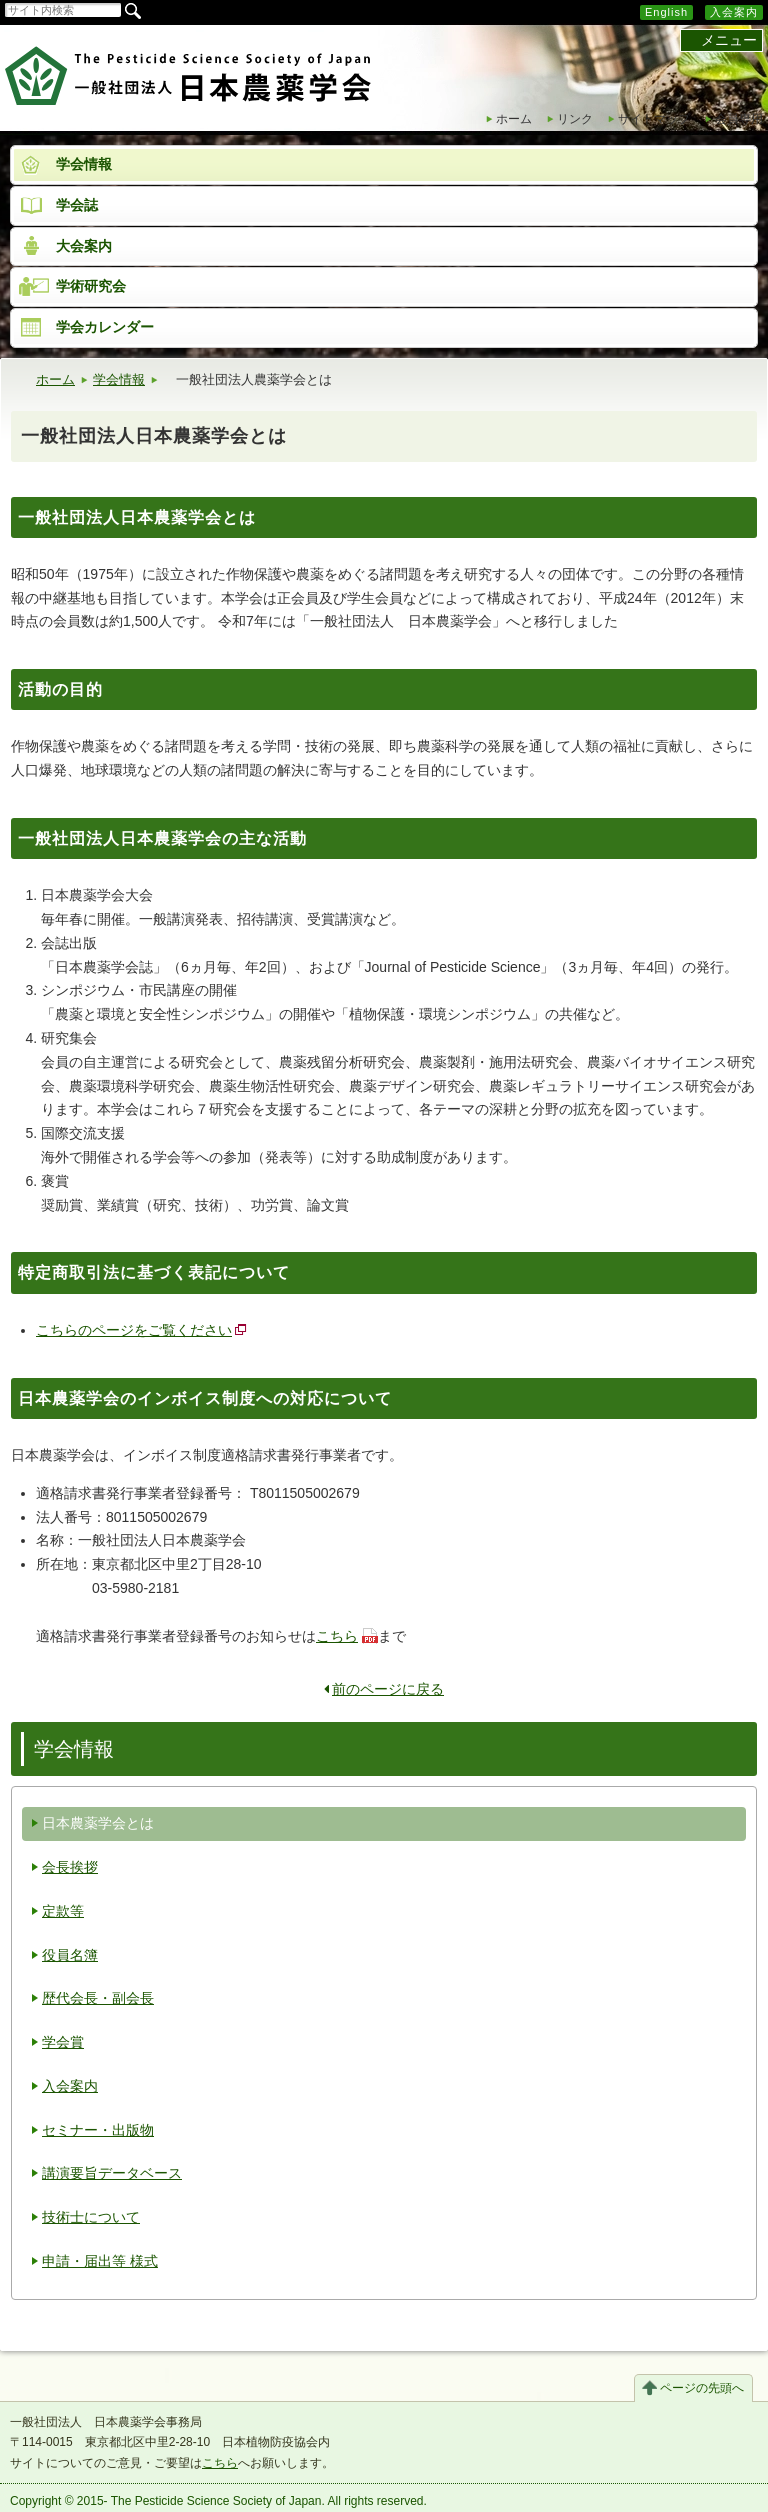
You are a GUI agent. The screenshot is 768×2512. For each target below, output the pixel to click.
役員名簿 (70, 1955)
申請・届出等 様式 (100, 2261)
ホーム (514, 119)
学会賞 (63, 2042)
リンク (575, 119)
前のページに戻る (384, 1689)
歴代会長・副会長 (98, 1998)
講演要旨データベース (112, 2173)
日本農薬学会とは (98, 1823)
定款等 (63, 1911)
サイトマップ (654, 119)
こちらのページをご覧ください (134, 1330)
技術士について (91, 2217)
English (666, 12)
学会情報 (119, 379)
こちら (337, 1636)
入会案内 (734, 12)
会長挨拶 (70, 1867)
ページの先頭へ (702, 2388)
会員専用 (739, 119)
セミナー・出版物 (98, 2130)
